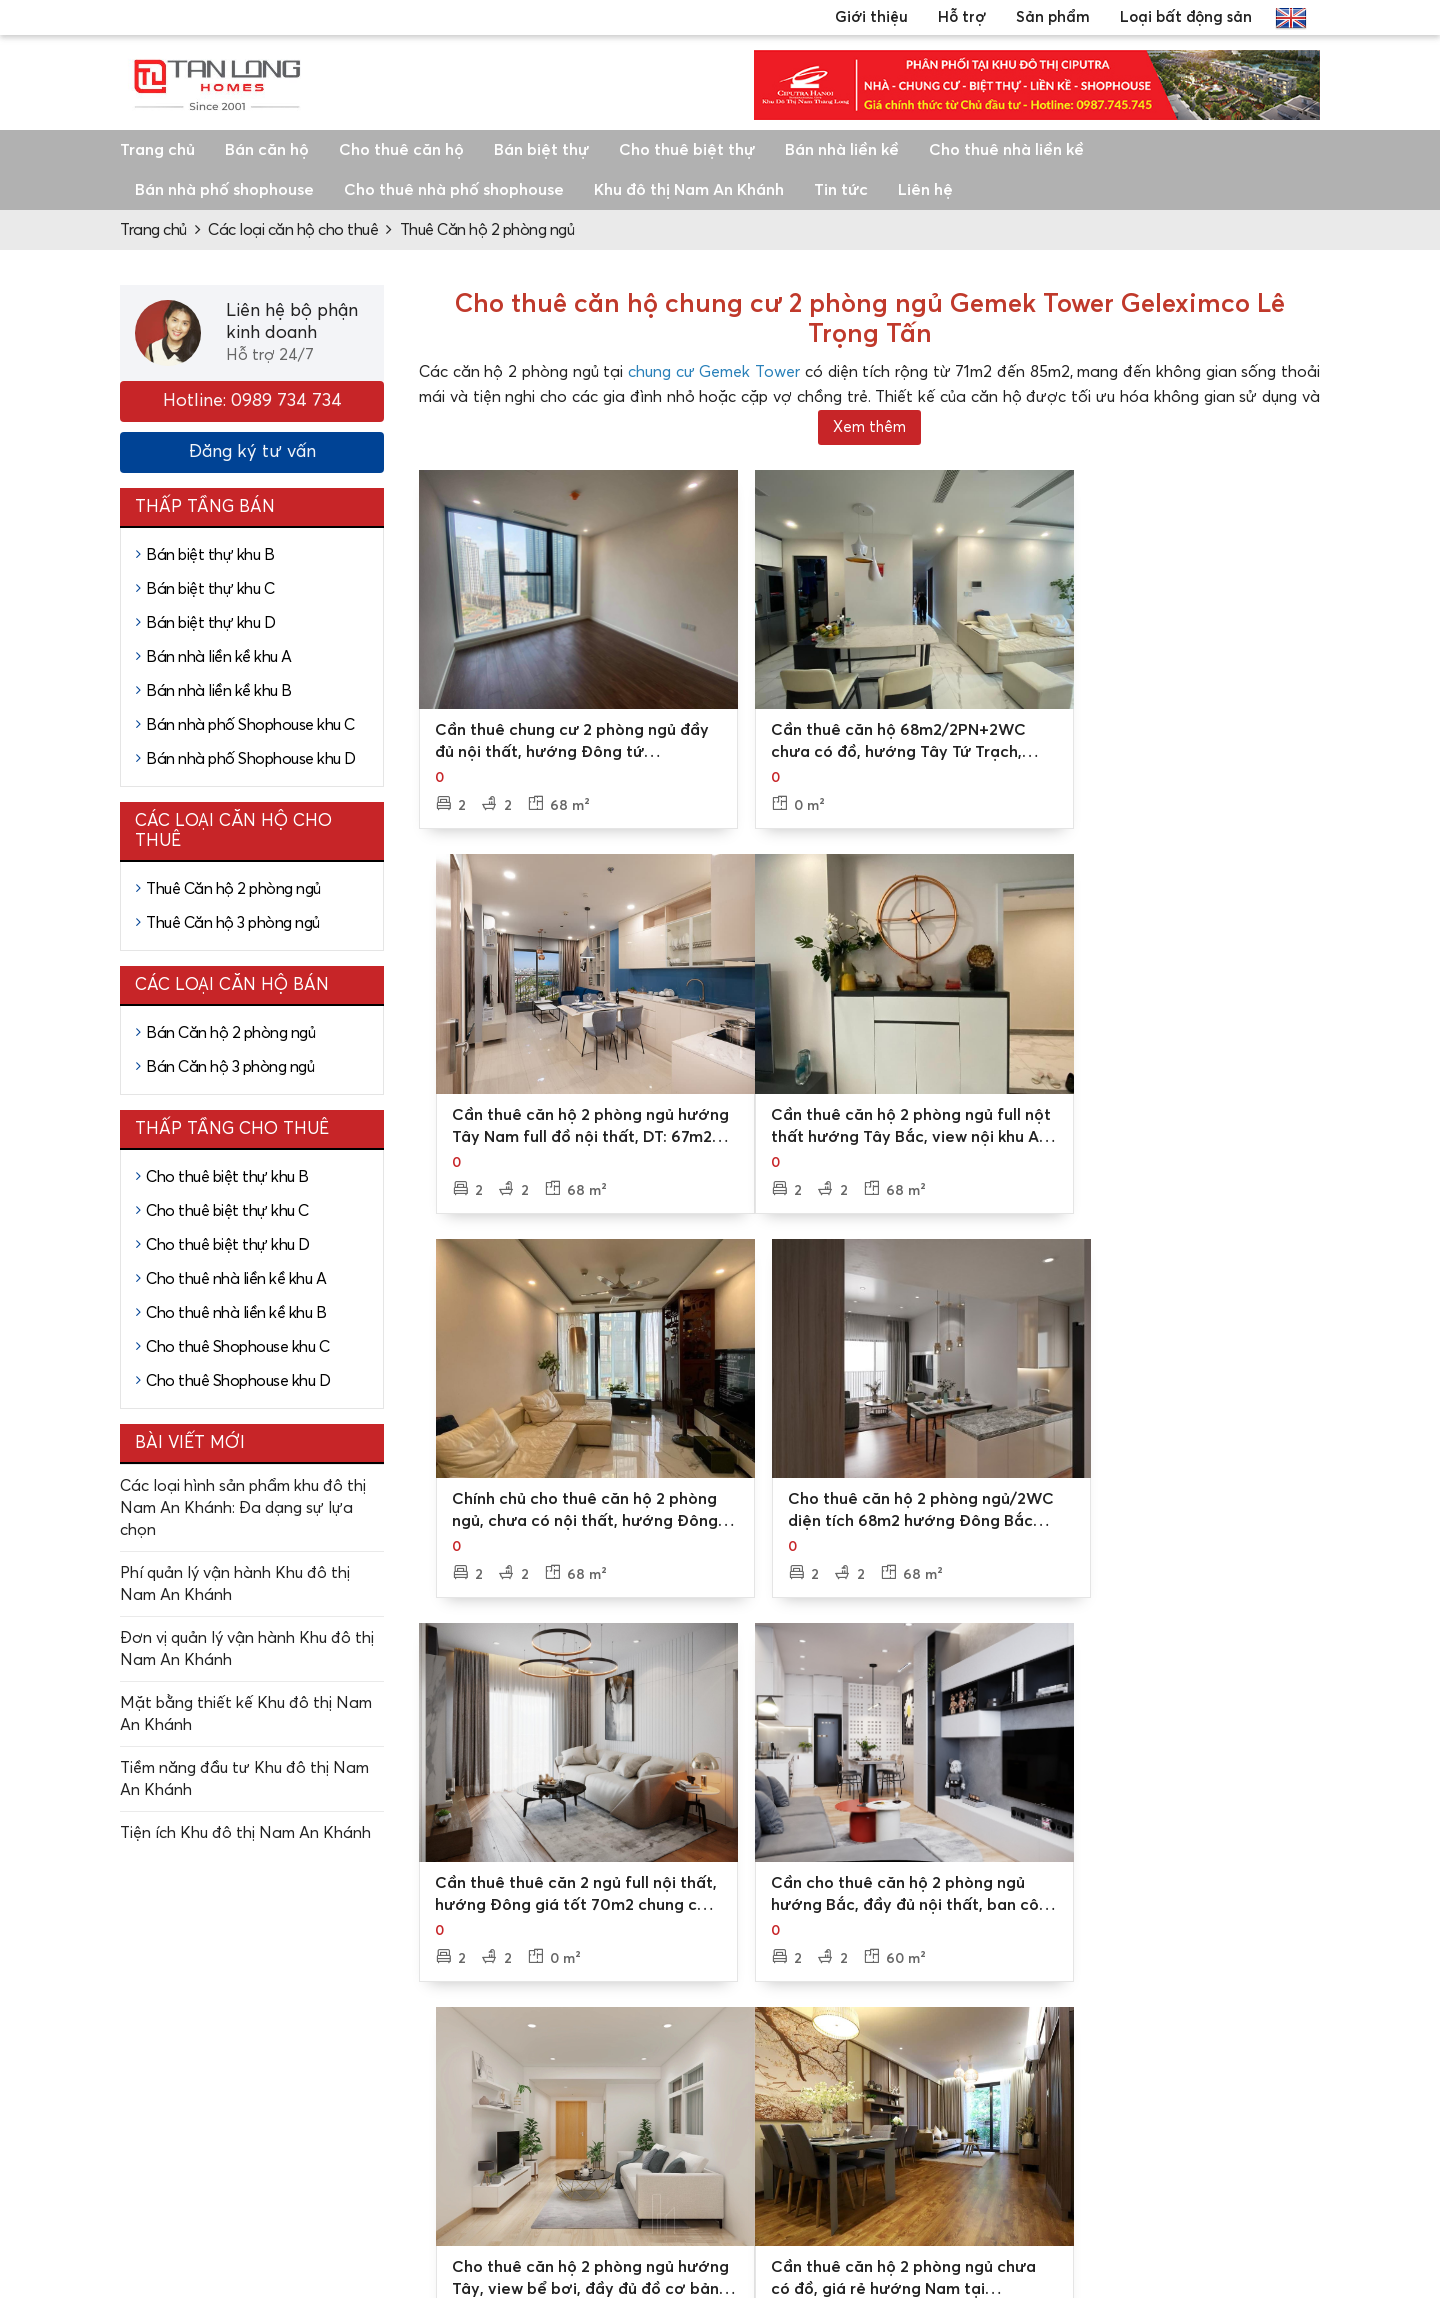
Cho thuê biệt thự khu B (227, 1177)
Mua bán (1032, 2081)
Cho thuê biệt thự (687, 150)
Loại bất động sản (1186, 17)
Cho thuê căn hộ (401, 150)
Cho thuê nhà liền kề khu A (236, 1279)
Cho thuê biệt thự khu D (228, 1245)
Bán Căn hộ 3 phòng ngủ (230, 1067)
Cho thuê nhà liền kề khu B (236, 1313)
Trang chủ (157, 150)
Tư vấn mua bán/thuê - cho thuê (855, 2059)
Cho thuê (1033, 2113)
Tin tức (841, 190)
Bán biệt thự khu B (210, 555)
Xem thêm (869, 427)
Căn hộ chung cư (1289, 2113)
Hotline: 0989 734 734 (252, 401)
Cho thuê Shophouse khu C (237, 1347)
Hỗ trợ (962, 17)
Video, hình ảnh (599, 2113)
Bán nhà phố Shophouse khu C (250, 725)
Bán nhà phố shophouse (224, 190)
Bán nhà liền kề (842, 150)
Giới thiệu (871, 17)
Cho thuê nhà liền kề (1006, 150)
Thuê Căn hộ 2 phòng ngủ (487, 230)
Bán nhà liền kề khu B (219, 691)
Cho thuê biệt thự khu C (227, 1211)
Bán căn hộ (267, 150)
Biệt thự (1258, 2049)
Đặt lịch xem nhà (832, 2101)
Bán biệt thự (541, 150)
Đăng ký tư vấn (252, 452)
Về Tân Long (589, 2049)
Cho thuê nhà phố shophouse (454, 190)
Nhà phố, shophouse (1301, 2145)
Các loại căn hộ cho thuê (293, 230)
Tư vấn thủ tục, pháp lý (853, 2133)
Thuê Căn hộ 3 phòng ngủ (233, 923)
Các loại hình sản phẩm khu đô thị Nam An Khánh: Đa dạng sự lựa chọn (243, 1508)
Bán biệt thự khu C (210, 589)
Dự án (1023, 2049)
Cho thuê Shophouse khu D (238, 1381)
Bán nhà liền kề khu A (219, 657)
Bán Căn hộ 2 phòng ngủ (230, 1033)
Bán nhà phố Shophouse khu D (251, 759)
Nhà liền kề (1268, 2081)
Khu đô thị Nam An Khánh (689, 190)
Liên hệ (925, 190)
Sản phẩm (1053, 17)
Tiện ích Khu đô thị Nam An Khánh (245, 1833)
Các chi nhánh (595, 2081)
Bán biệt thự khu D (210, 623)
